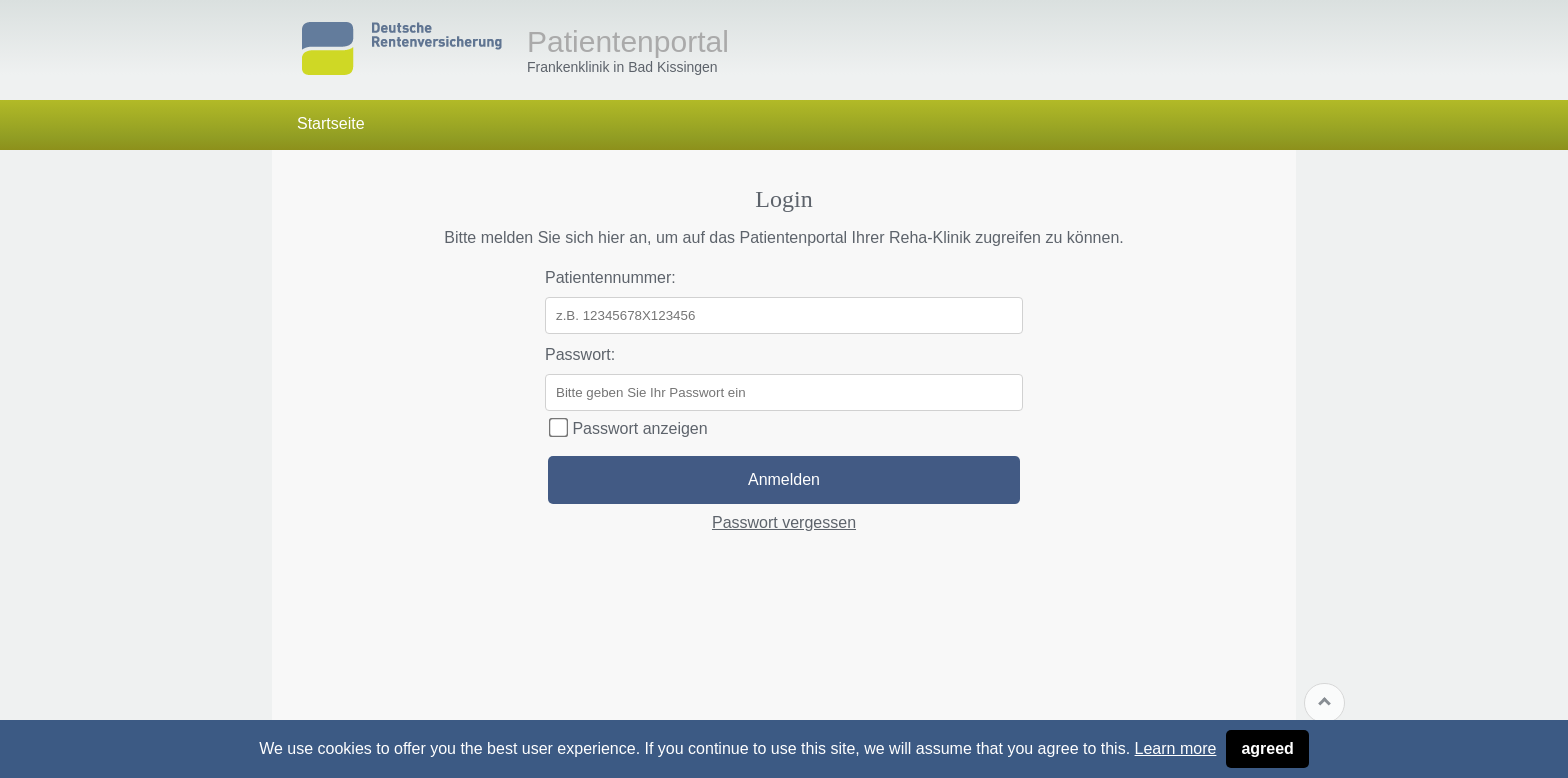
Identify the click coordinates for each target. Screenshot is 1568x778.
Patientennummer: (610, 277)
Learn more (1176, 748)
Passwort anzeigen (628, 428)
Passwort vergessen (784, 522)
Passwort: (580, 354)
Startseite (331, 123)
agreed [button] (1267, 748)
